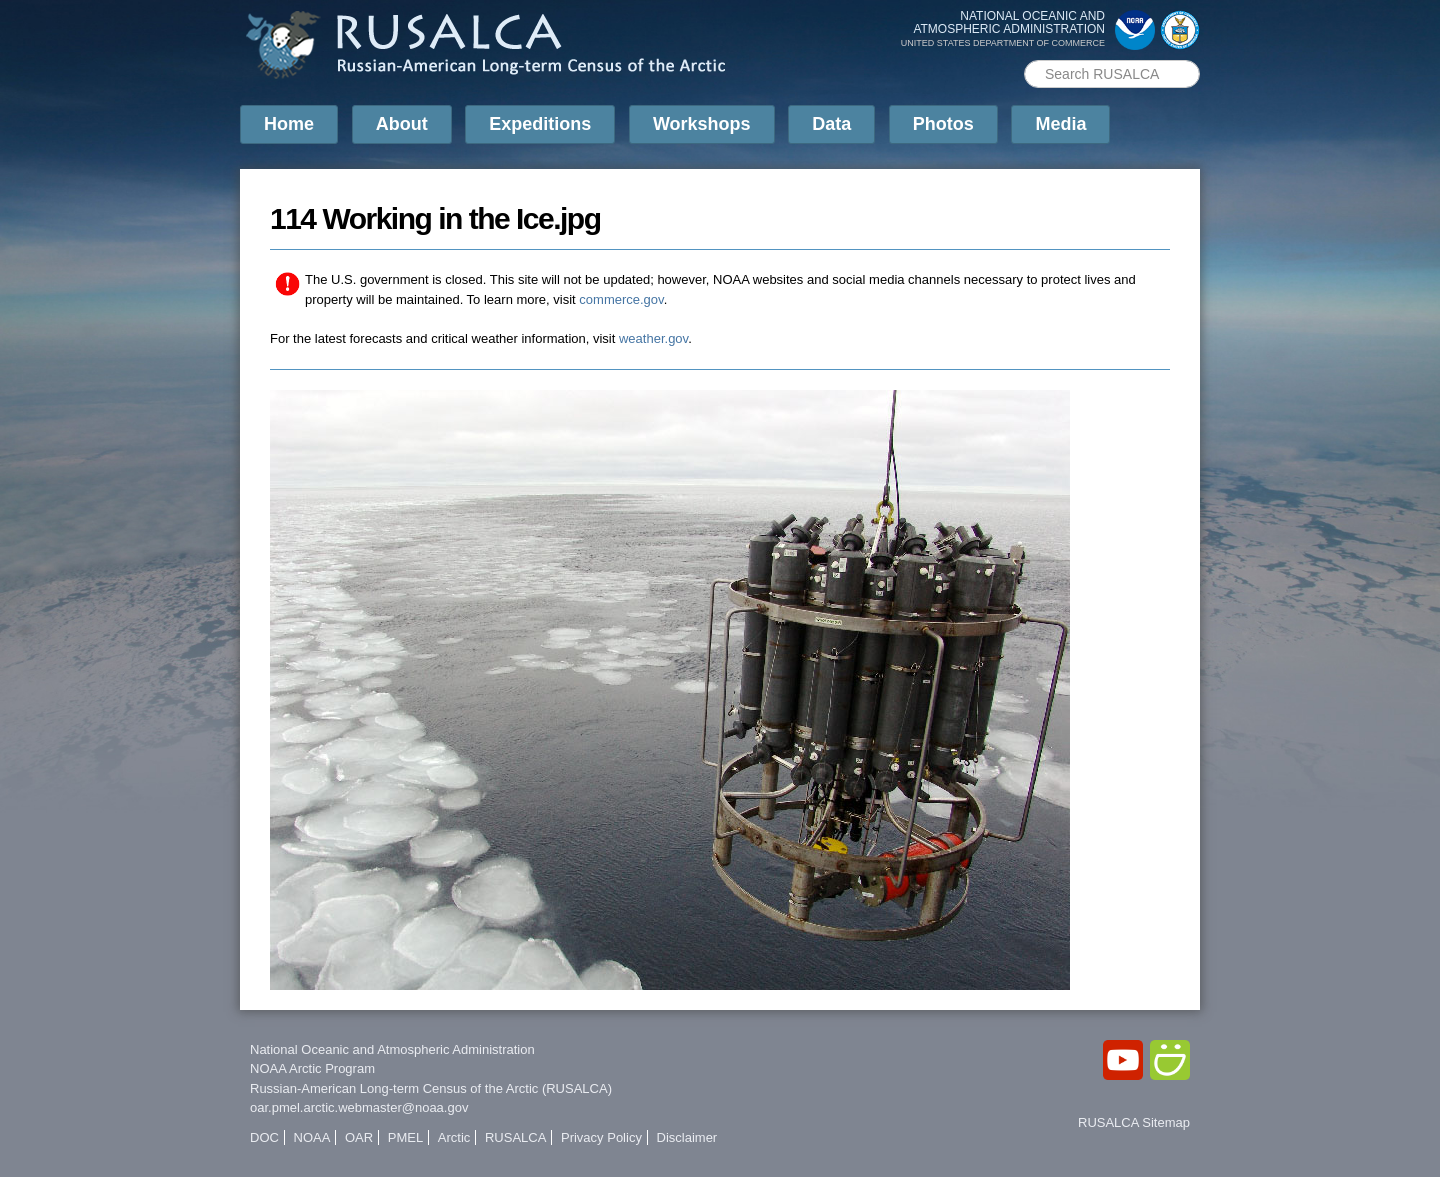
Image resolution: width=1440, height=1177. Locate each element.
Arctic (454, 1137)
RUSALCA (515, 1137)
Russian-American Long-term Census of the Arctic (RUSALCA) (431, 1088)
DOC (264, 1137)
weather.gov (653, 338)
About (402, 124)
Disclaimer (687, 1137)
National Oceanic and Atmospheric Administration (392, 1049)
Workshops (702, 124)
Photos (943, 124)
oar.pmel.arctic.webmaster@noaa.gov (359, 1107)
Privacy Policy (601, 1137)
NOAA (312, 1137)
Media (1060, 124)
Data (831, 124)
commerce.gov (621, 299)
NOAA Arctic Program (312, 1068)
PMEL (405, 1137)
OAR (359, 1137)
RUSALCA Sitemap (1134, 1122)
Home (289, 124)
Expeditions (540, 124)
